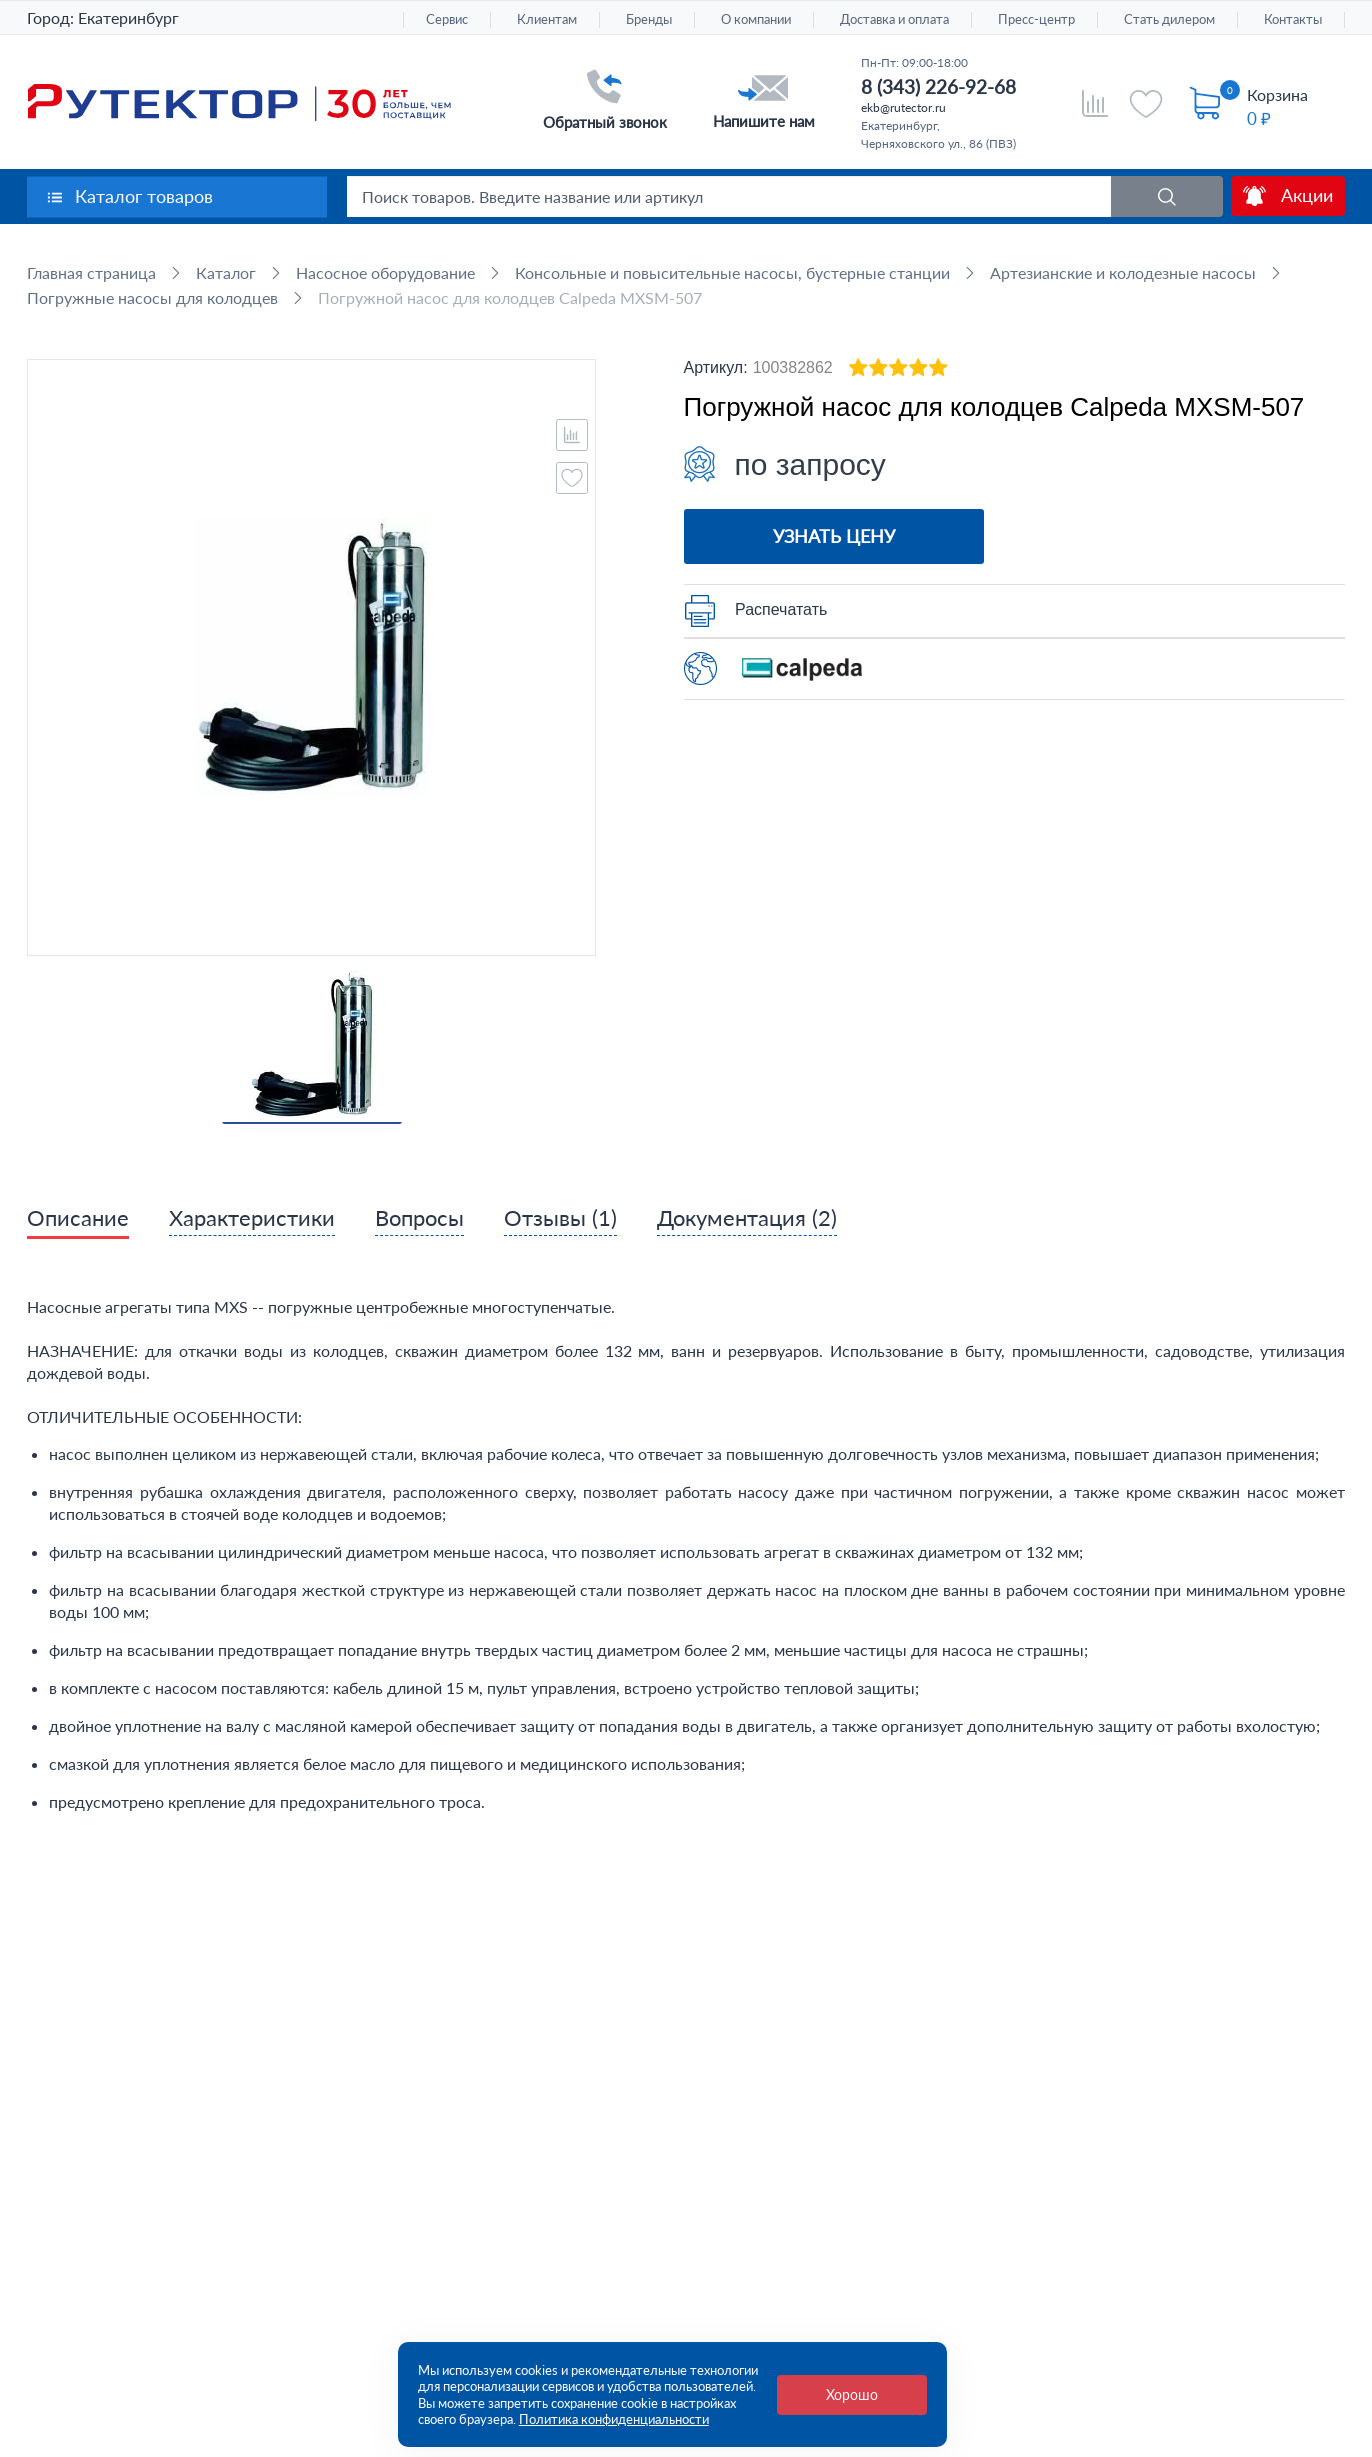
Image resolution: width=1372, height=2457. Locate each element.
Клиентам (547, 19)
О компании (756, 19)
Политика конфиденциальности (614, 2419)
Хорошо (852, 2394)
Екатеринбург (128, 17)
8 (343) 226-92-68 (938, 86)
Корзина (1277, 94)
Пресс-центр (1036, 19)
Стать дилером (1169, 19)
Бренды (649, 19)
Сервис (447, 19)
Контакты (1293, 19)
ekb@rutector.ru (903, 107)
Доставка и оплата (894, 19)
